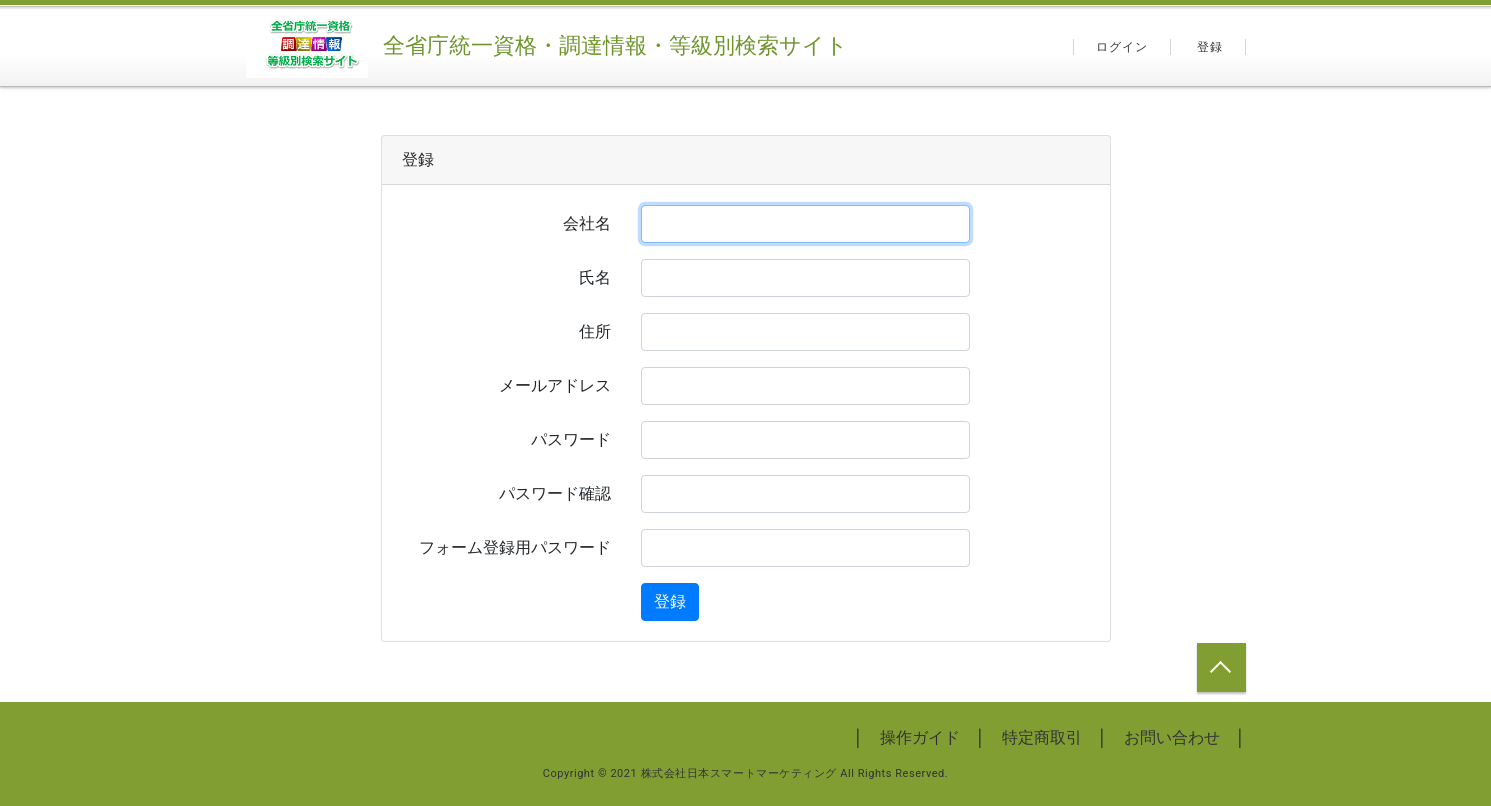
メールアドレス (555, 385)
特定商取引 (1042, 737)
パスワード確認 (555, 493)
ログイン (1122, 47)
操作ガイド (920, 737)
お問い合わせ (1172, 737)
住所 (595, 331)
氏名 (595, 277)
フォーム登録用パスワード (515, 547)
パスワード (571, 439)
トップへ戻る (1221, 667)
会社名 (587, 223)
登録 (1210, 47)
